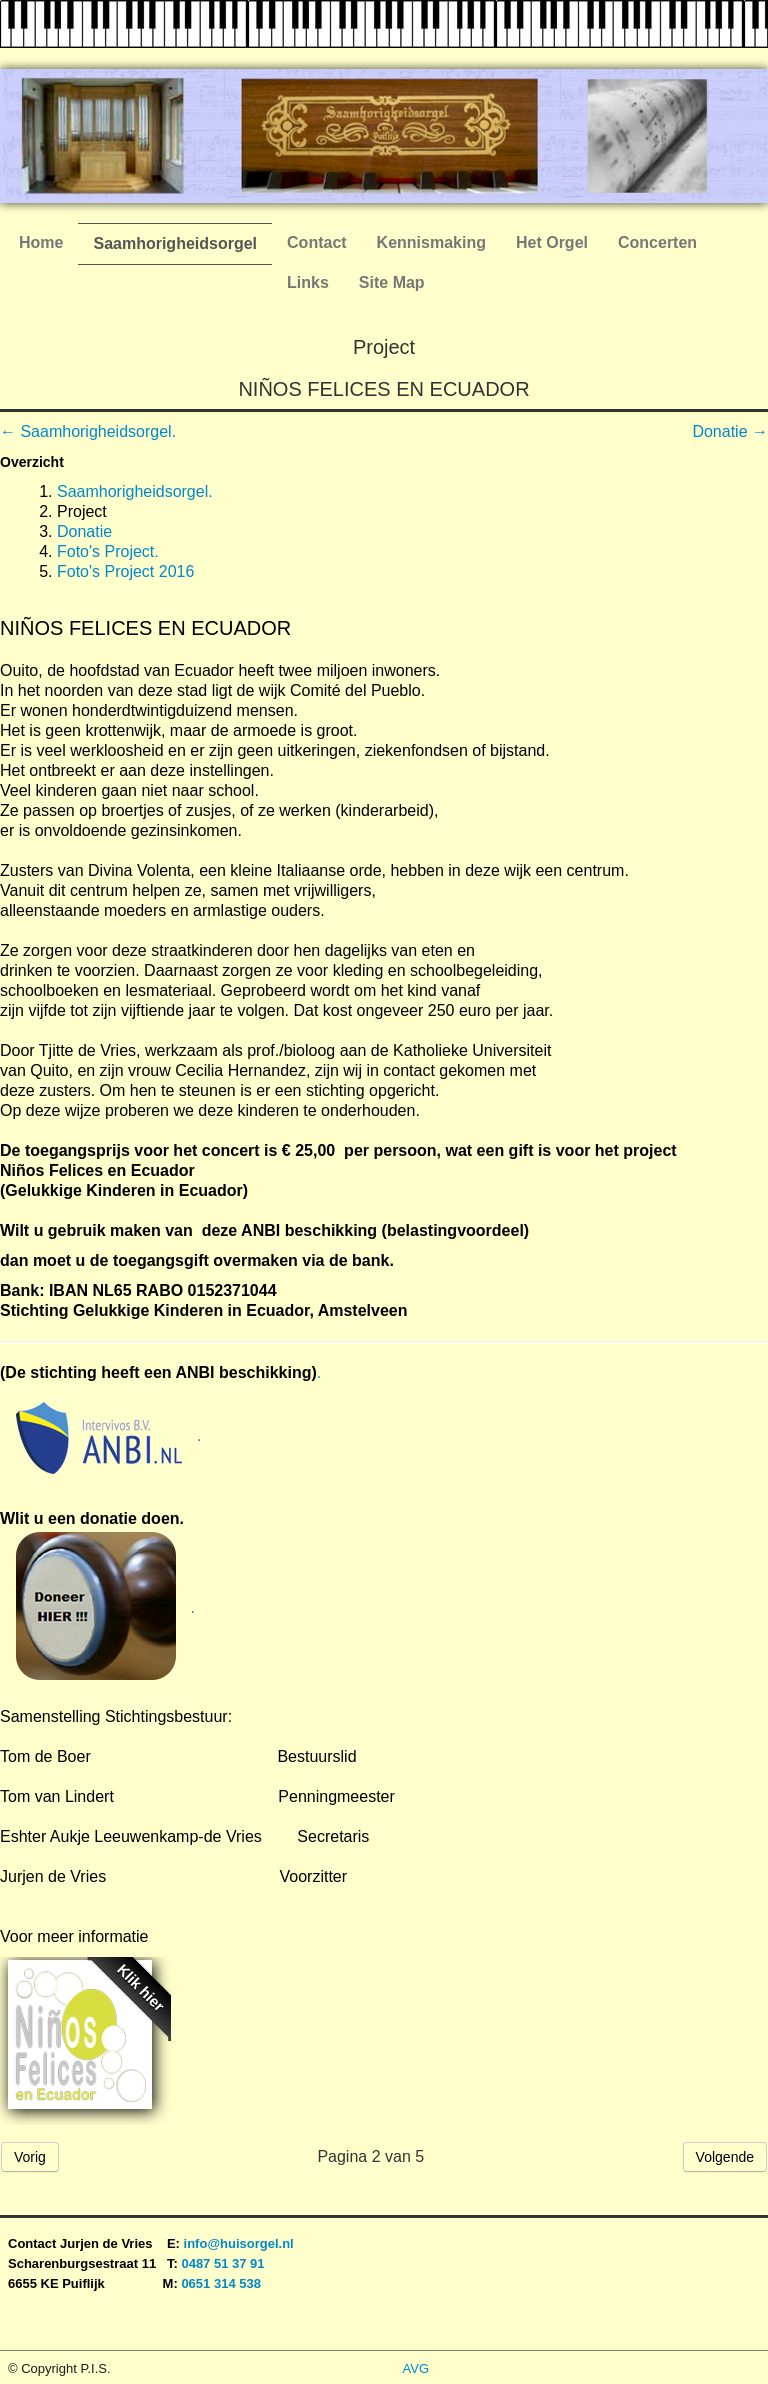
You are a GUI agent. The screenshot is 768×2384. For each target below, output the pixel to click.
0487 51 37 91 (224, 2263)
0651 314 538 (221, 2283)
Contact (317, 242)
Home (41, 242)
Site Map (392, 282)
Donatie (84, 531)
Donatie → (730, 431)
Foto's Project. (108, 551)
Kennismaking (431, 242)
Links (308, 282)
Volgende (725, 2157)
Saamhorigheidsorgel (175, 243)
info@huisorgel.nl (239, 2243)
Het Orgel (552, 242)
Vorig (30, 2157)
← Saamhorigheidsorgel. (88, 431)
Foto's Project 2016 (125, 571)
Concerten (657, 242)
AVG (416, 2368)
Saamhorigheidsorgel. (135, 491)
